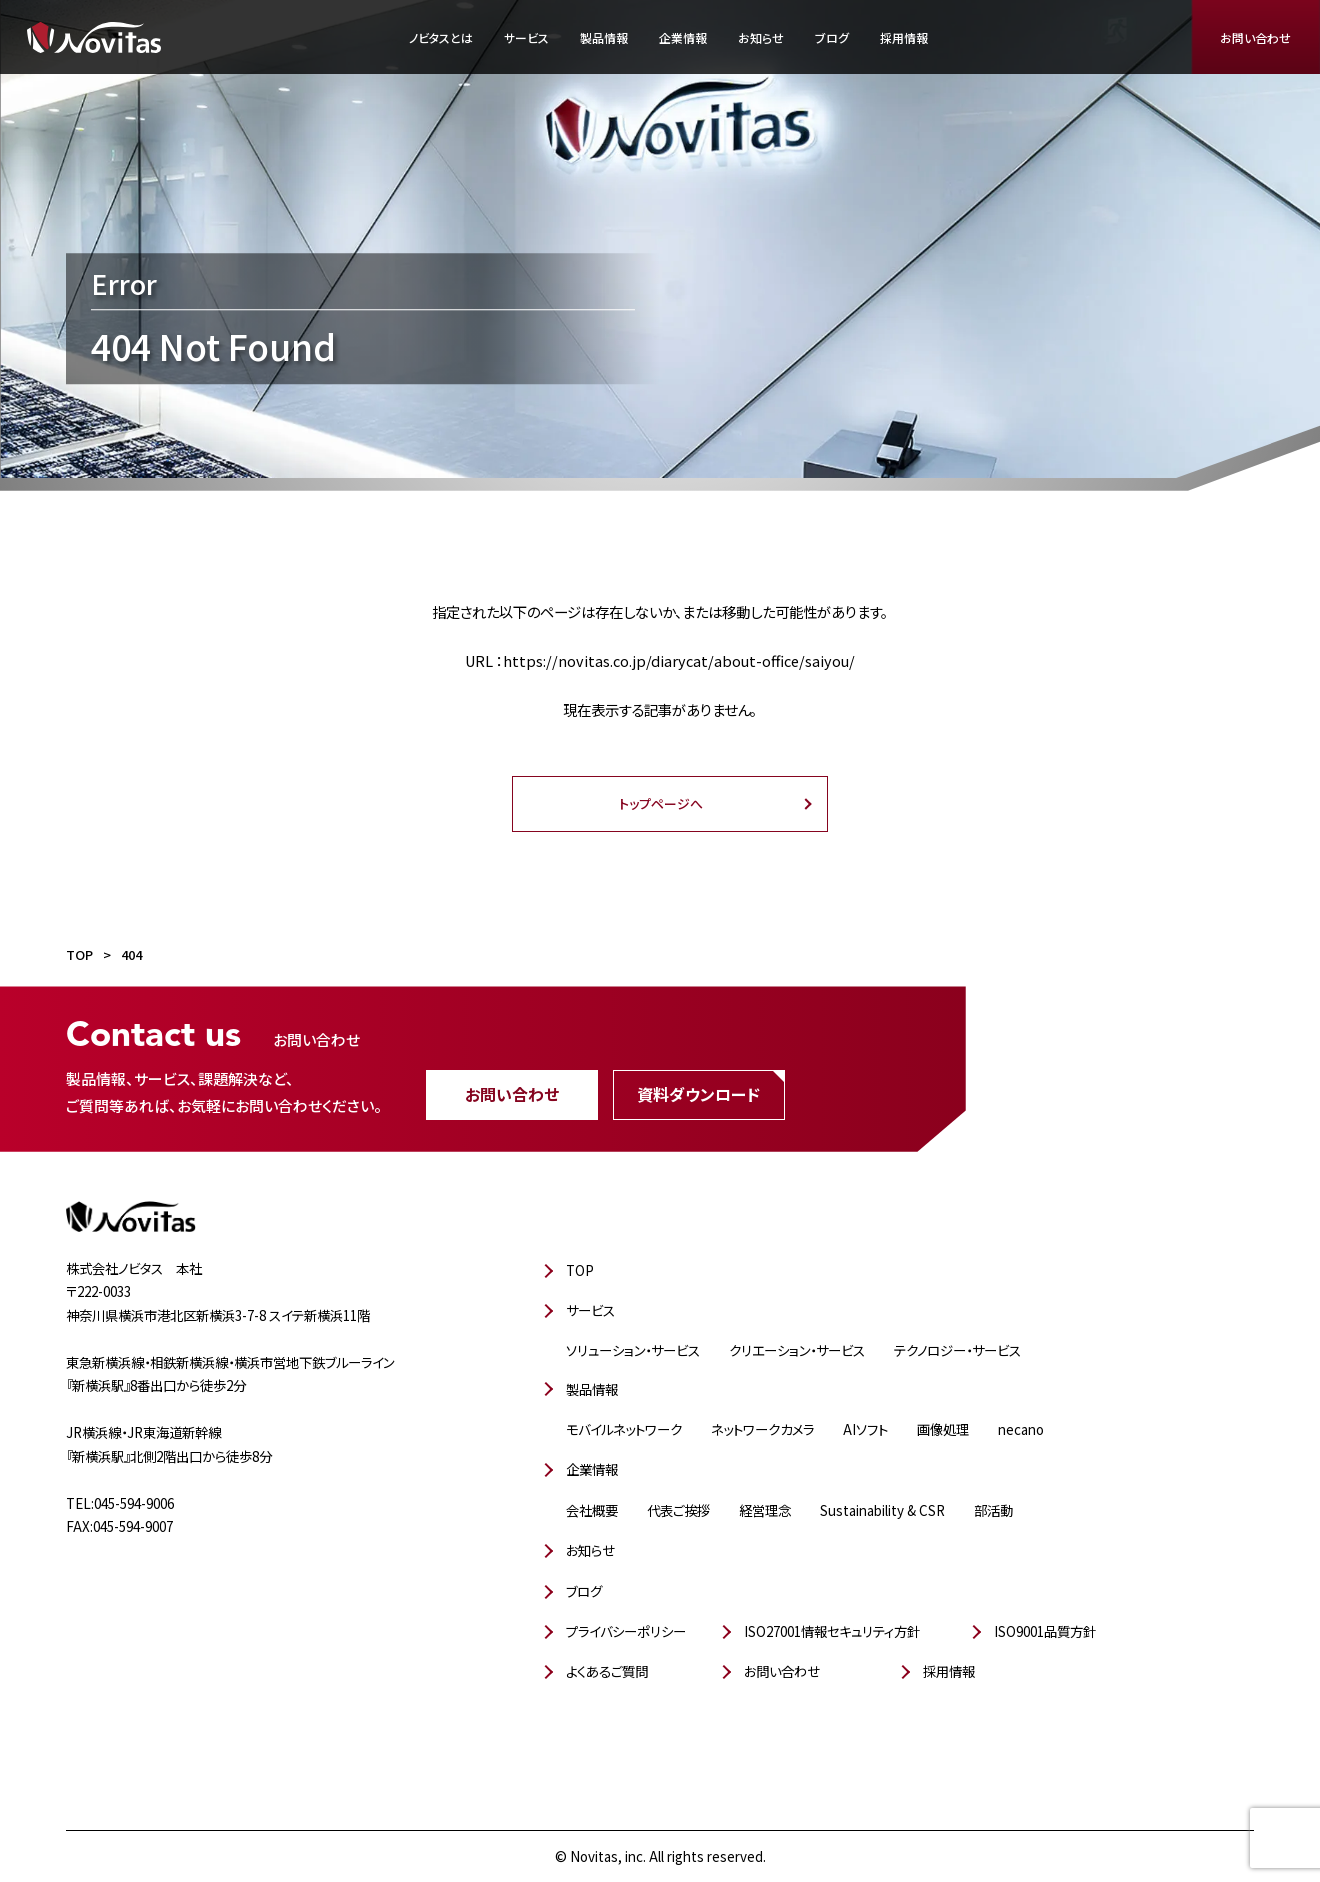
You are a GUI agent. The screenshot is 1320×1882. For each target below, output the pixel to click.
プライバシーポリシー (626, 1631)
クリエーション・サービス (797, 1350)
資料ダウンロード (698, 1093)
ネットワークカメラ (762, 1429)
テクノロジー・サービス (957, 1350)
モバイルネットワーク (624, 1429)
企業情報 (683, 37)
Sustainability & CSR (882, 1510)
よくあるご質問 (607, 1671)
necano (1021, 1429)
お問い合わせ (1255, 37)
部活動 (993, 1510)
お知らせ (761, 37)
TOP (580, 1270)
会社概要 (592, 1510)
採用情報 (904, 37)
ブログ (832, 37)
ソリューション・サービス (633, 1350)
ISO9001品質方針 (1045, 1631)
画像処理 (943, 1429)
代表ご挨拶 (678, 1510)
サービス (526, 37)
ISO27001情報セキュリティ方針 (832, 1631)
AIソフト (865, 1429)
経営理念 (765, 1510)
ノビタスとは (441, 37)
